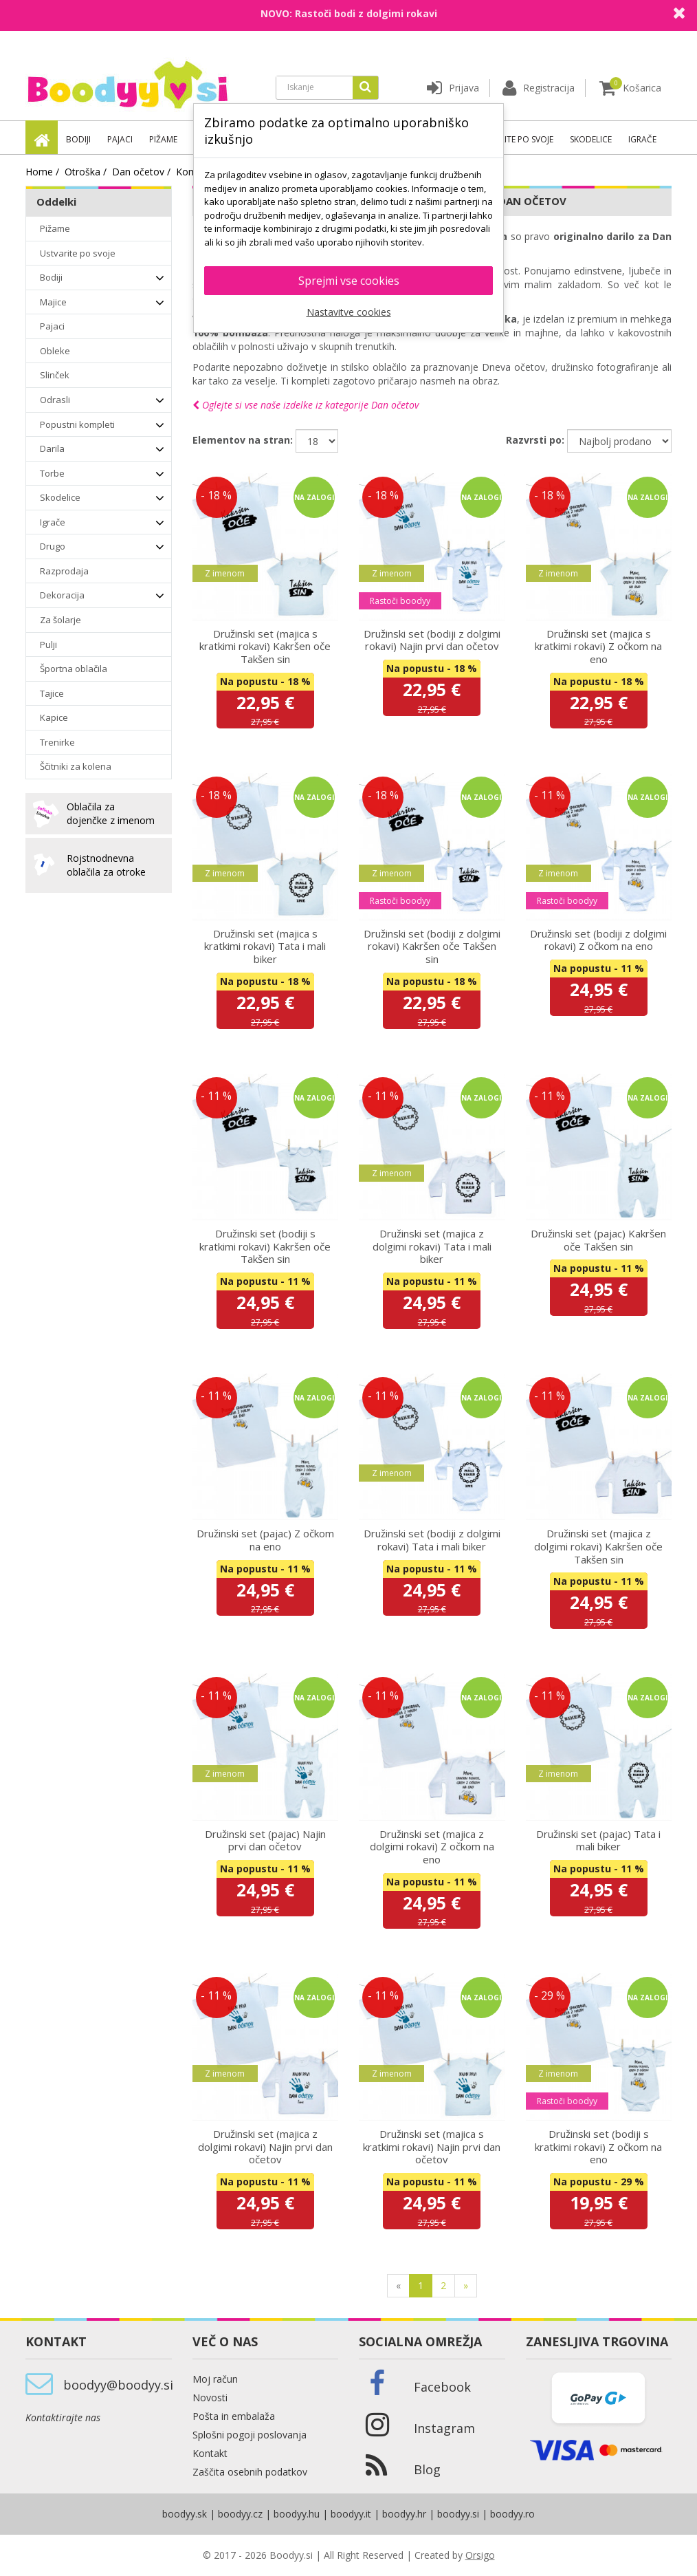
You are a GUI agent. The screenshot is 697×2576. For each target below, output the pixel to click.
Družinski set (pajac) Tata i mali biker (598, 1840)
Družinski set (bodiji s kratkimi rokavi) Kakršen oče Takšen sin (265, 1246)
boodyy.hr (404, 2513)
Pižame (163, 139)
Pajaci (120, 139)
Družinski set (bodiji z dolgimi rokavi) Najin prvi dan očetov (432, 640)
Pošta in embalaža (233, 2416)
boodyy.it (351, 2513)
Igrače (642, 139)
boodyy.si (458, 2513)
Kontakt (210, 2453)
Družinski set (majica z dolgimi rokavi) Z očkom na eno (432, 1846)
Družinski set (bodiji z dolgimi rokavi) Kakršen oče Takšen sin (432, 946)
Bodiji (78, 139)
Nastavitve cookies (349, 311)
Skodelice (591, 139)
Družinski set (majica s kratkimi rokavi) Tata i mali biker (265, 946)
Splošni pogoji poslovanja (249, 2434)
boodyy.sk (184, 2513)
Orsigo (480, 2555)
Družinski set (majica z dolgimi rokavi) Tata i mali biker (432, 1246)
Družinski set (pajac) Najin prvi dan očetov (265, 1840)
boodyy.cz (240, 2513)
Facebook (442, 2387)
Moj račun (215, 2378)
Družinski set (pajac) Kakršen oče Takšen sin (598, 1239)
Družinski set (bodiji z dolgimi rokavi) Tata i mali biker (432, 1539)
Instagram (444, 2428)
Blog (427, 2469)
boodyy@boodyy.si (118, 2385)
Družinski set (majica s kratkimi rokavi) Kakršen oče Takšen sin (265, 646)
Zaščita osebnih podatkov (249, 2471)
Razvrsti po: (535, 439)
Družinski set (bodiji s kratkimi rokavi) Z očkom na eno (598, 2146)
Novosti (210, 2397)
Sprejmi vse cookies (348, 280)
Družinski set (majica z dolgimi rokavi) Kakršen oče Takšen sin (598, 1546)
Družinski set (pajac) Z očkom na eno (265, 1539)
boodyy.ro (512, 2513)
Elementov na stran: (242, 439)
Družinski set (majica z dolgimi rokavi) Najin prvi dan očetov (265, 2146)
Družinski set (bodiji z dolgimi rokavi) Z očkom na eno (598, 940)
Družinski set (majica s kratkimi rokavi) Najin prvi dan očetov (431, 2146)
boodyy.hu (297, 2513)
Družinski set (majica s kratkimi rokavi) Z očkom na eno (598, 646)
